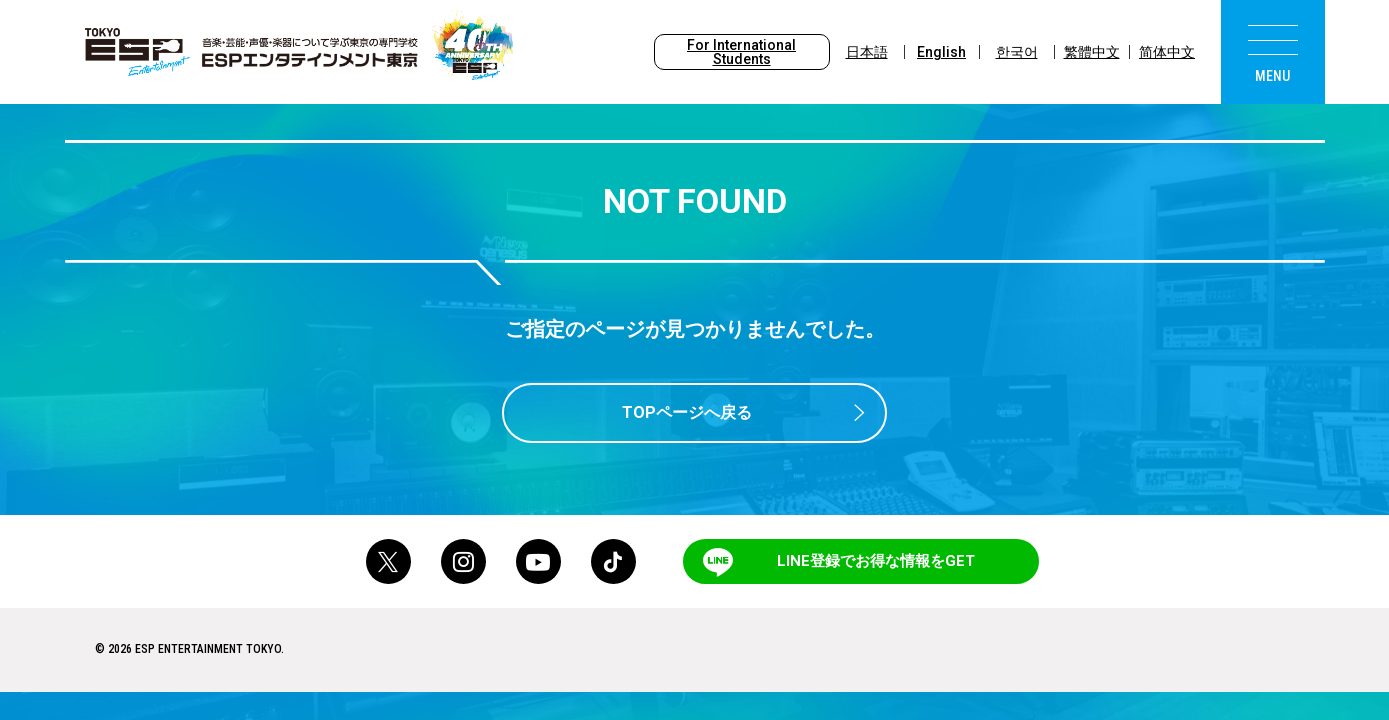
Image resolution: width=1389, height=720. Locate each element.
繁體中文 (1092, 52)
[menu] (1273, 52)
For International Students (741, 52)
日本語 (867, 52)
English (941, 52)
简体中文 (1167, 52)
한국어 (1017, 52)
